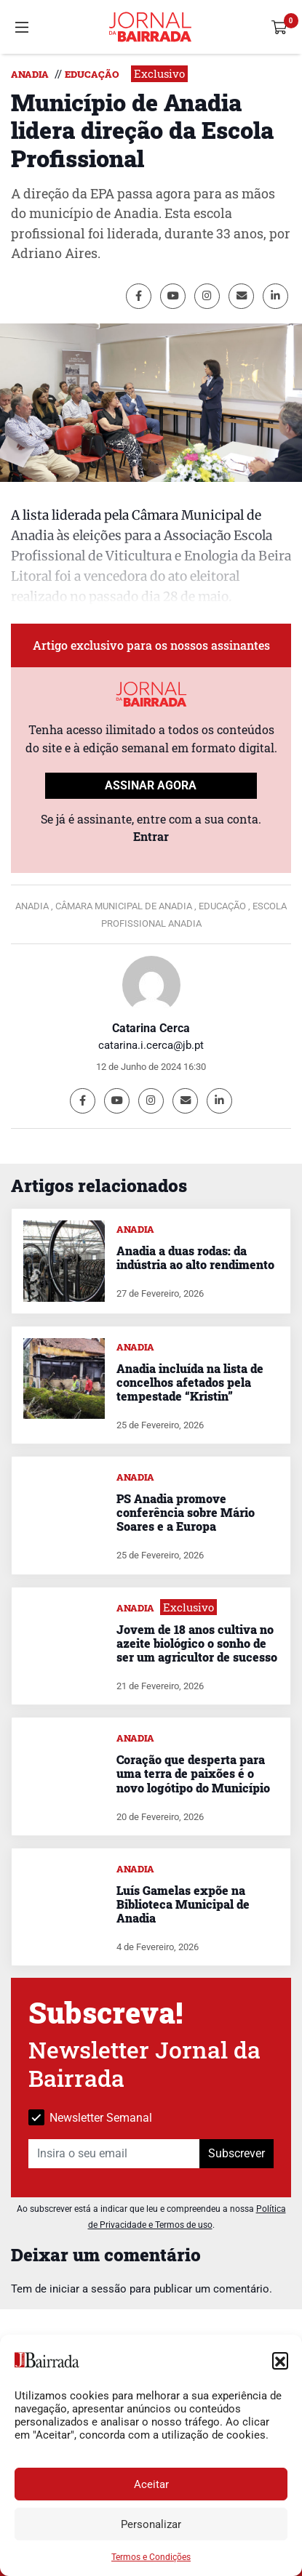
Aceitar (151, 2484)
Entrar (151, 836)
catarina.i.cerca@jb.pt (151, 1045)
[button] (280, 2360)
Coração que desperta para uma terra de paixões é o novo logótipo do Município (193, 1773)
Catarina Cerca (151, 1028)
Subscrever (236, 2153)
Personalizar (151, 2524)
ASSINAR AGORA (150, 785)
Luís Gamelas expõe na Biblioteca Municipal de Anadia (183, 1904)
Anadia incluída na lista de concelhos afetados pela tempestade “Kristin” (189, 1382)
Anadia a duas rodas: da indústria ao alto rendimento (195, 1257)
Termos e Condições (151, 2557)
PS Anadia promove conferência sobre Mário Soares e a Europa (185, 1512)
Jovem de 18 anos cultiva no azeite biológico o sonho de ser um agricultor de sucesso (196, 1643)
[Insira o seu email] (114, 2153)
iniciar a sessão (88, 2288)
